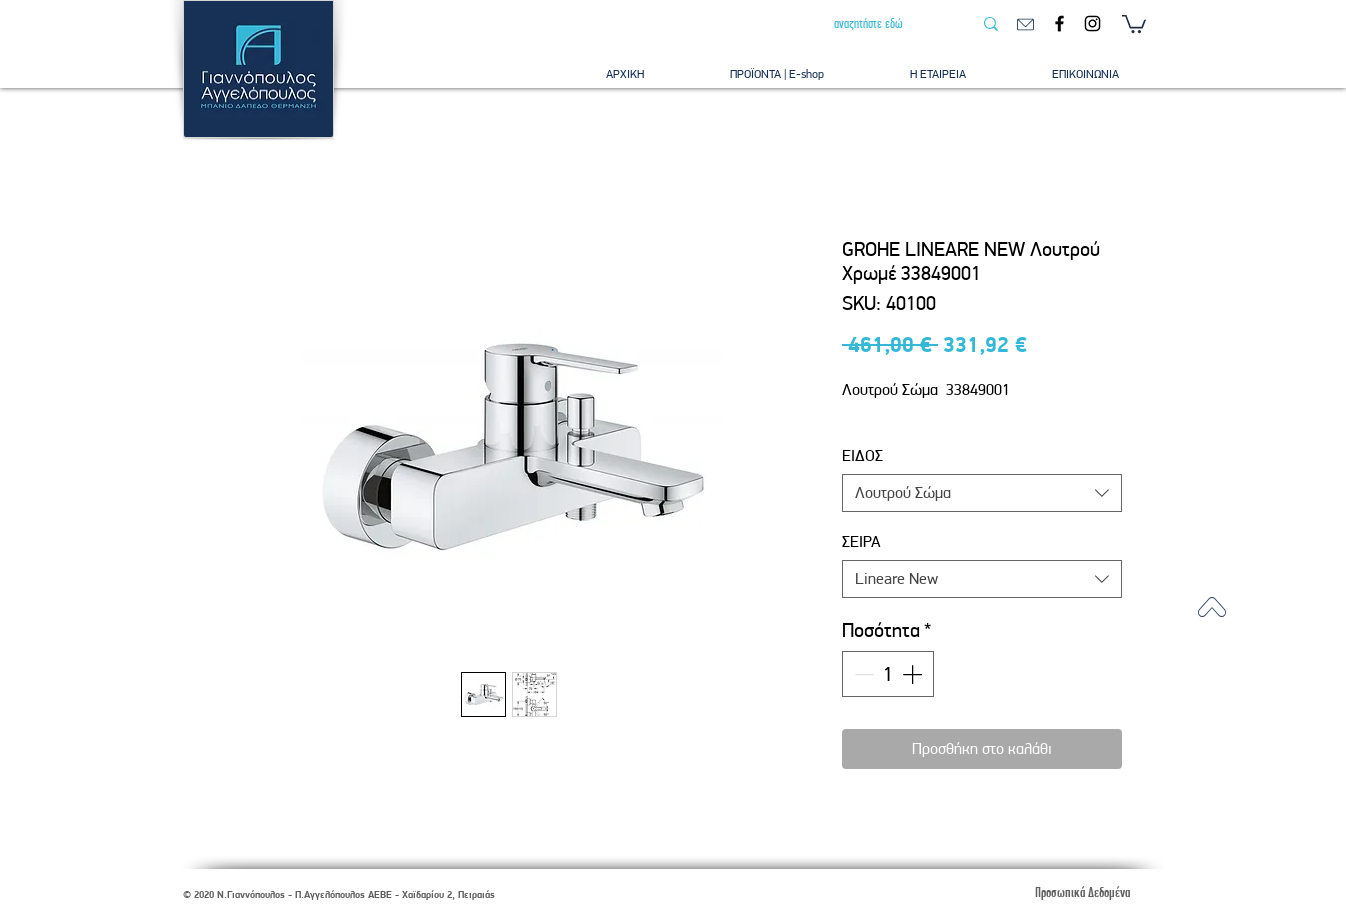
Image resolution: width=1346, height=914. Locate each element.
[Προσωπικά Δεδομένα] (1082, 892)
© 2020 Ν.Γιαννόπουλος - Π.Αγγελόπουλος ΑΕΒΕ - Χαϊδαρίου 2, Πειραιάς (339, 894)
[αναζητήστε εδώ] (888, 24)
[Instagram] (1092, 23)
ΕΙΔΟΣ (862, 455)
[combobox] (982, 493)
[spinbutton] (888, 674)
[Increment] (914, 674)
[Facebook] (1059, 23)
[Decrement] (862, 674)
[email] (1025, 24)
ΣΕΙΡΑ (861, 541)
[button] (1134, 23)
